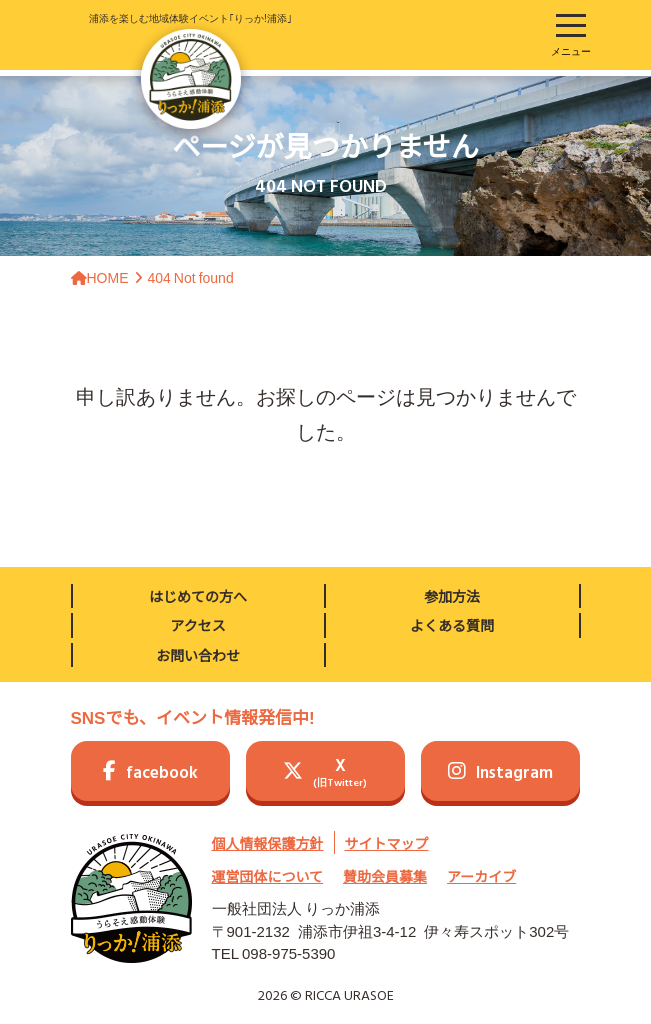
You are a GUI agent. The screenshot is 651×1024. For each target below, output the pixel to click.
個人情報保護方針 (268, 843)
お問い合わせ (198, 655)
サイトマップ (387, 843)
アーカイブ (481, 876)
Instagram (500, 773)
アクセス (197, 625)
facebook (150, 773)
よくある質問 (452, 625)
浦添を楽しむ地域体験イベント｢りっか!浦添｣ (190, 69)
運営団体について (268, 876)
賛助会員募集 (385, 876)
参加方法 (452, 596)
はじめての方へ (198, 596)
